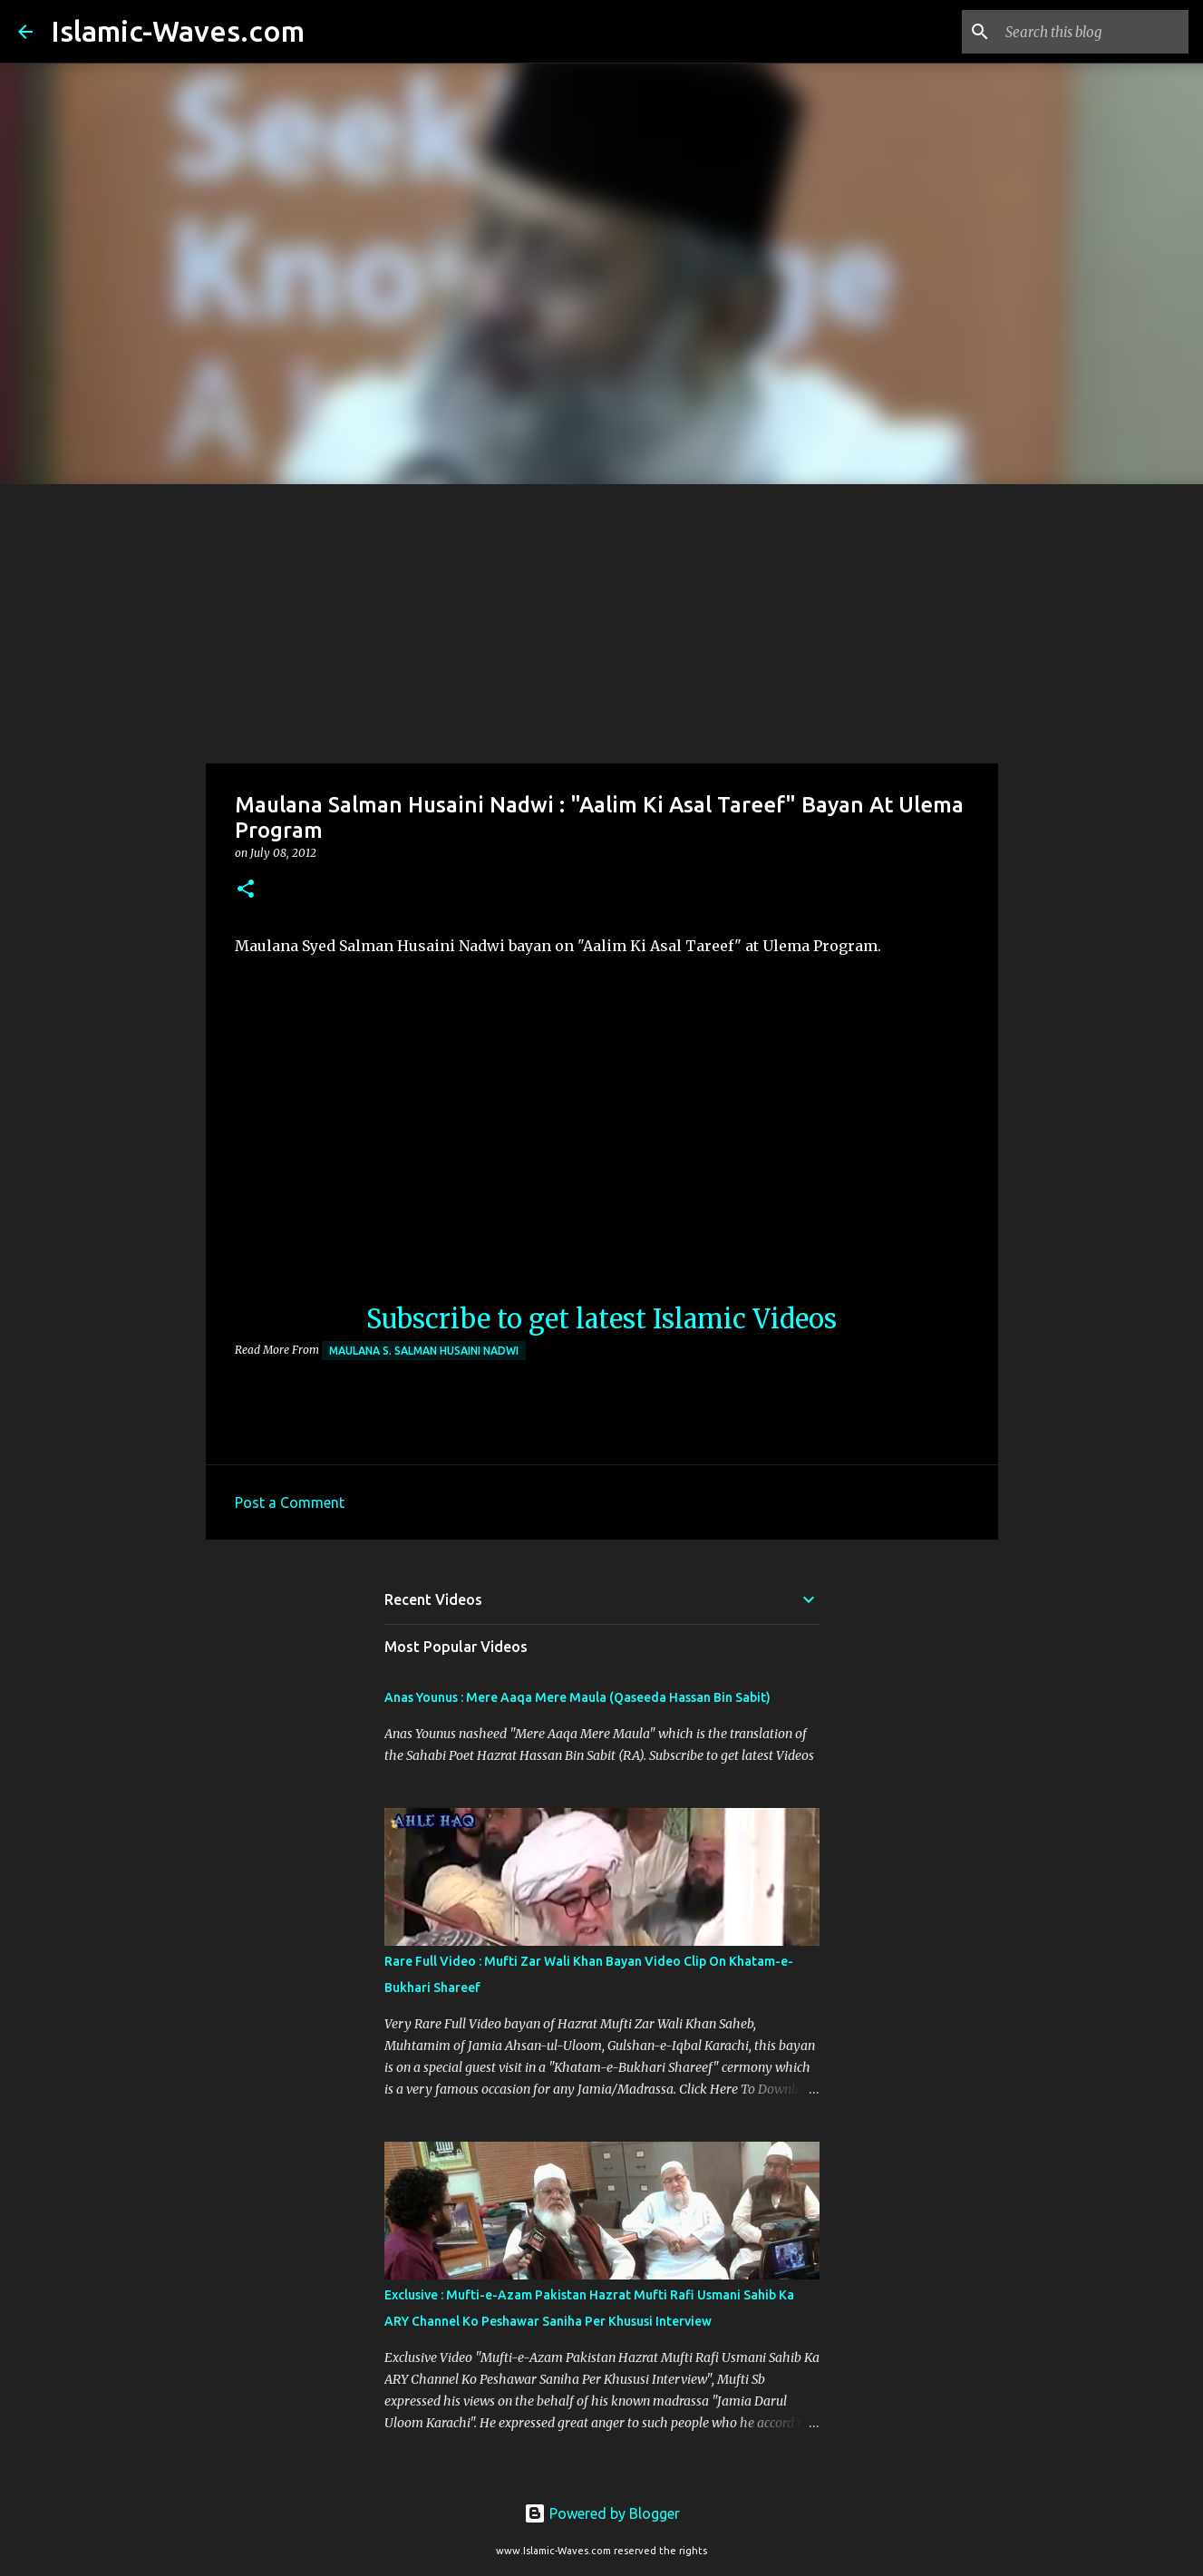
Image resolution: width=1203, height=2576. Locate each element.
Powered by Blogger (602, 2513)
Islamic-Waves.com (178, 31)
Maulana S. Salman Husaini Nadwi (424, 1350)
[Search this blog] (1093, 31)
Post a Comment (289, 1502)
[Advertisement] (602, 620)
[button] (246, 890)
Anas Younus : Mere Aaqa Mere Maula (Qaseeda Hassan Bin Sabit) (577, 1697)
